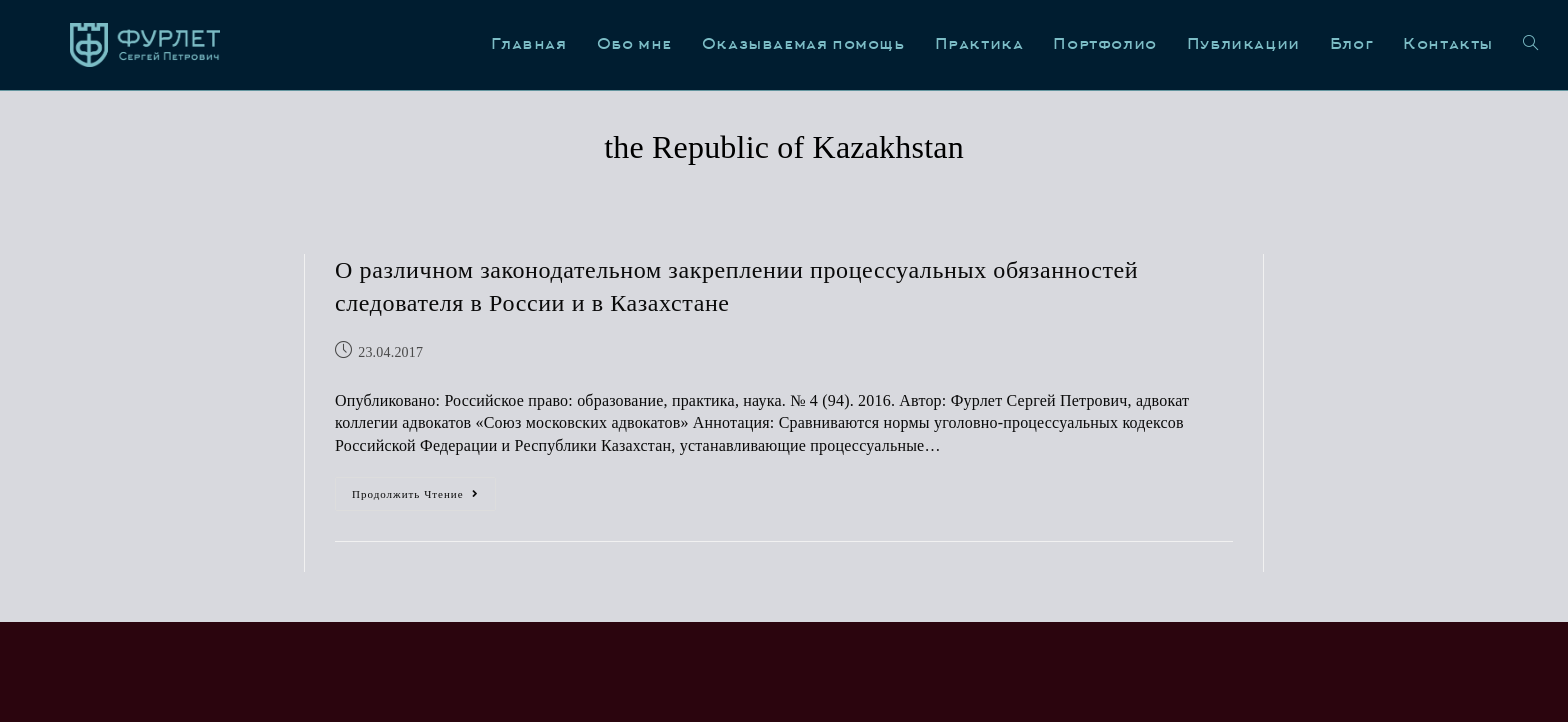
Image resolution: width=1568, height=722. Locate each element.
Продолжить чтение (424, 488)
